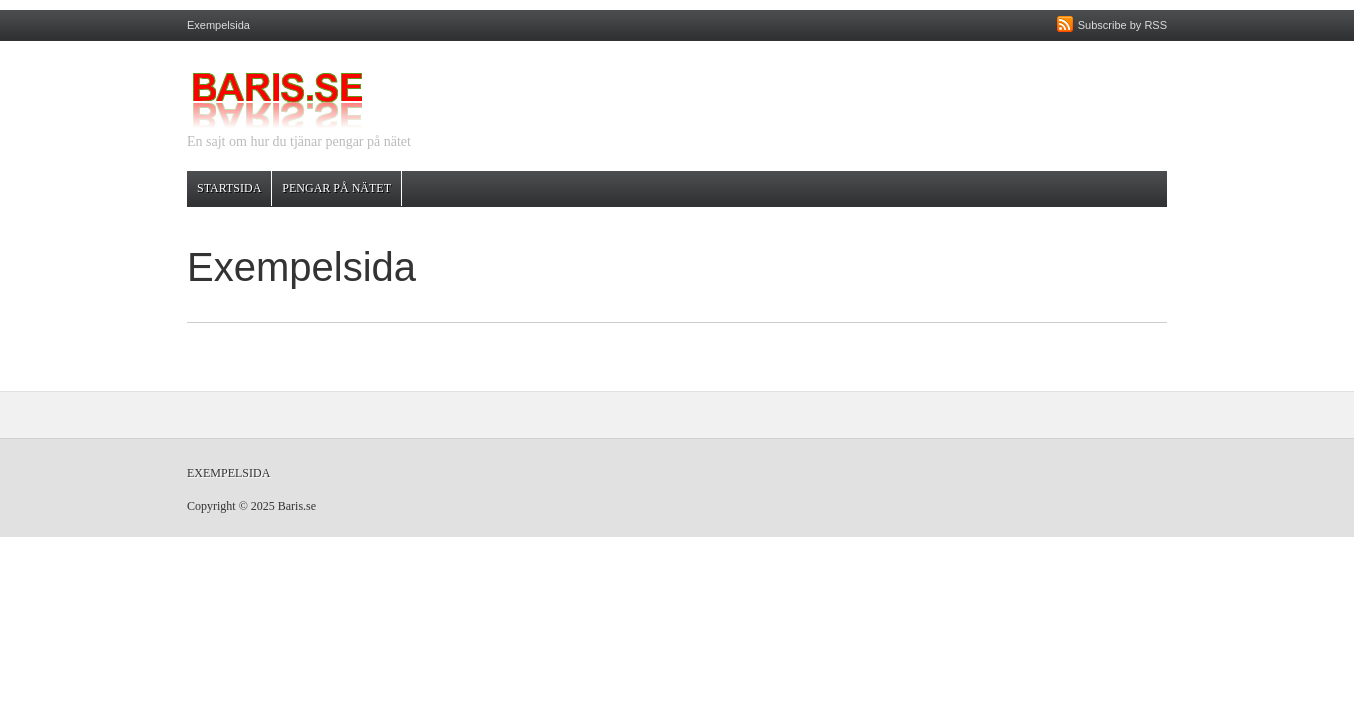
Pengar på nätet (336, 188)
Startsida (229, 188)
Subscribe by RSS (1122, 25)
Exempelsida (218, 25)
